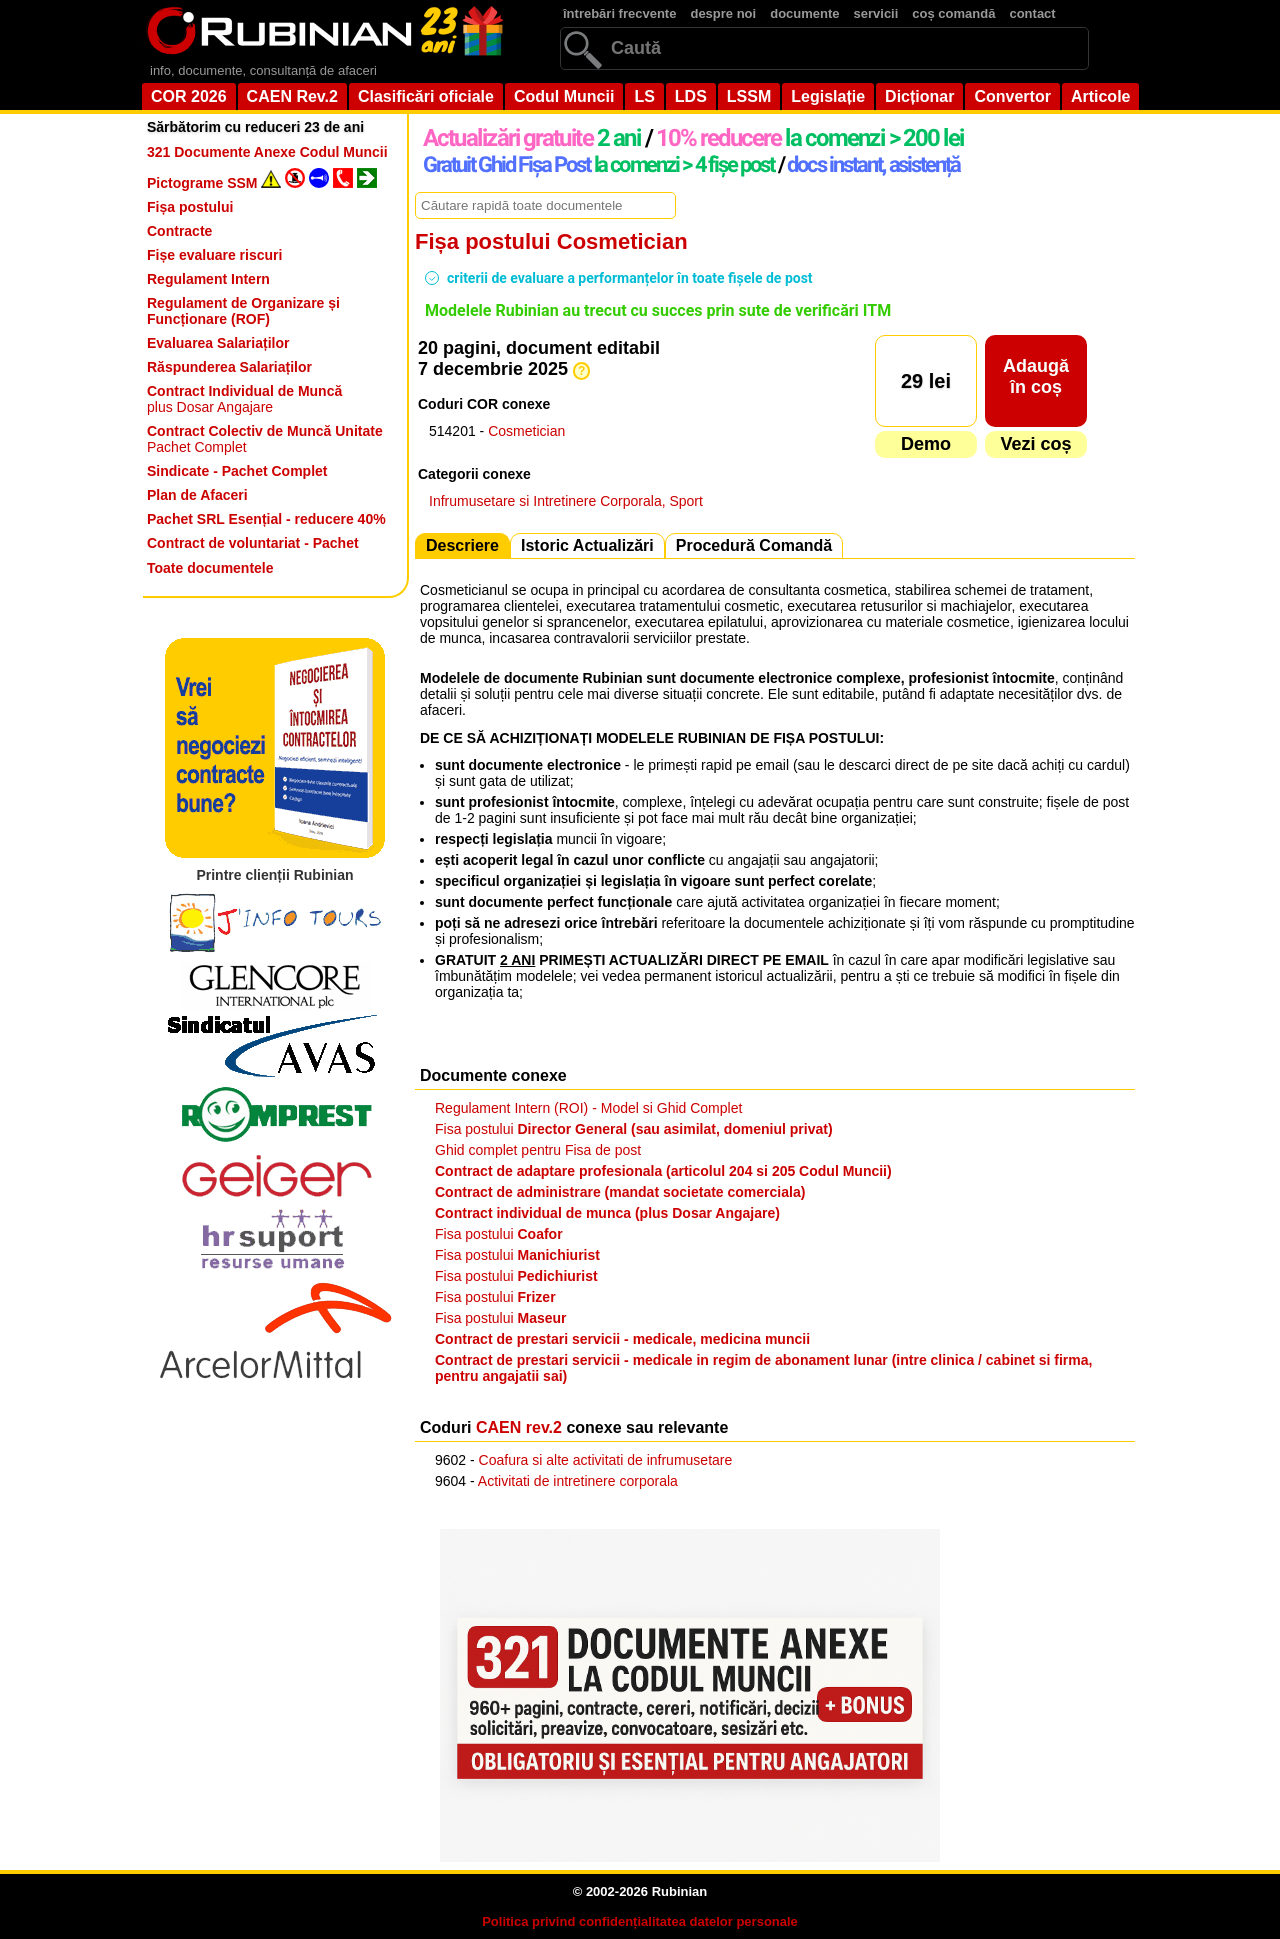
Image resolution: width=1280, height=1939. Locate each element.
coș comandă (953, 13)
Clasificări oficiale (426, 96)
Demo (926, 444)
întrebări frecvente (619, 13)
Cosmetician (526, 431)
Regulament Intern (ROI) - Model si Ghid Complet (588, 1108)
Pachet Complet (265, 439)
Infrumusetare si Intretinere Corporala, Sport (566, 501)
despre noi (723, 13)
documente (804, 13)
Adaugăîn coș (1036, 376)
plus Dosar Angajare (244, 399)
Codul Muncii (564, 96)
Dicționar (919, 96)
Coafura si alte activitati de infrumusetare (606, 1460)
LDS (691, 96)
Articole (1101, 96)
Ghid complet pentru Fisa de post (538, 1150)
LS (644, 96)
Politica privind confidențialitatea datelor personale (640, 1921)
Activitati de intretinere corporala (578, 1481)
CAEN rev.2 (519, 1427)
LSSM (749, 96)
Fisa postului (634, 1129)
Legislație (828, 96)
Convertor (1012, 96)
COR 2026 (189, 96)
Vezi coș (1035, 444)
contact (1032, 13)
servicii (876, 13)
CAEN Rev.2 (292, 96)
